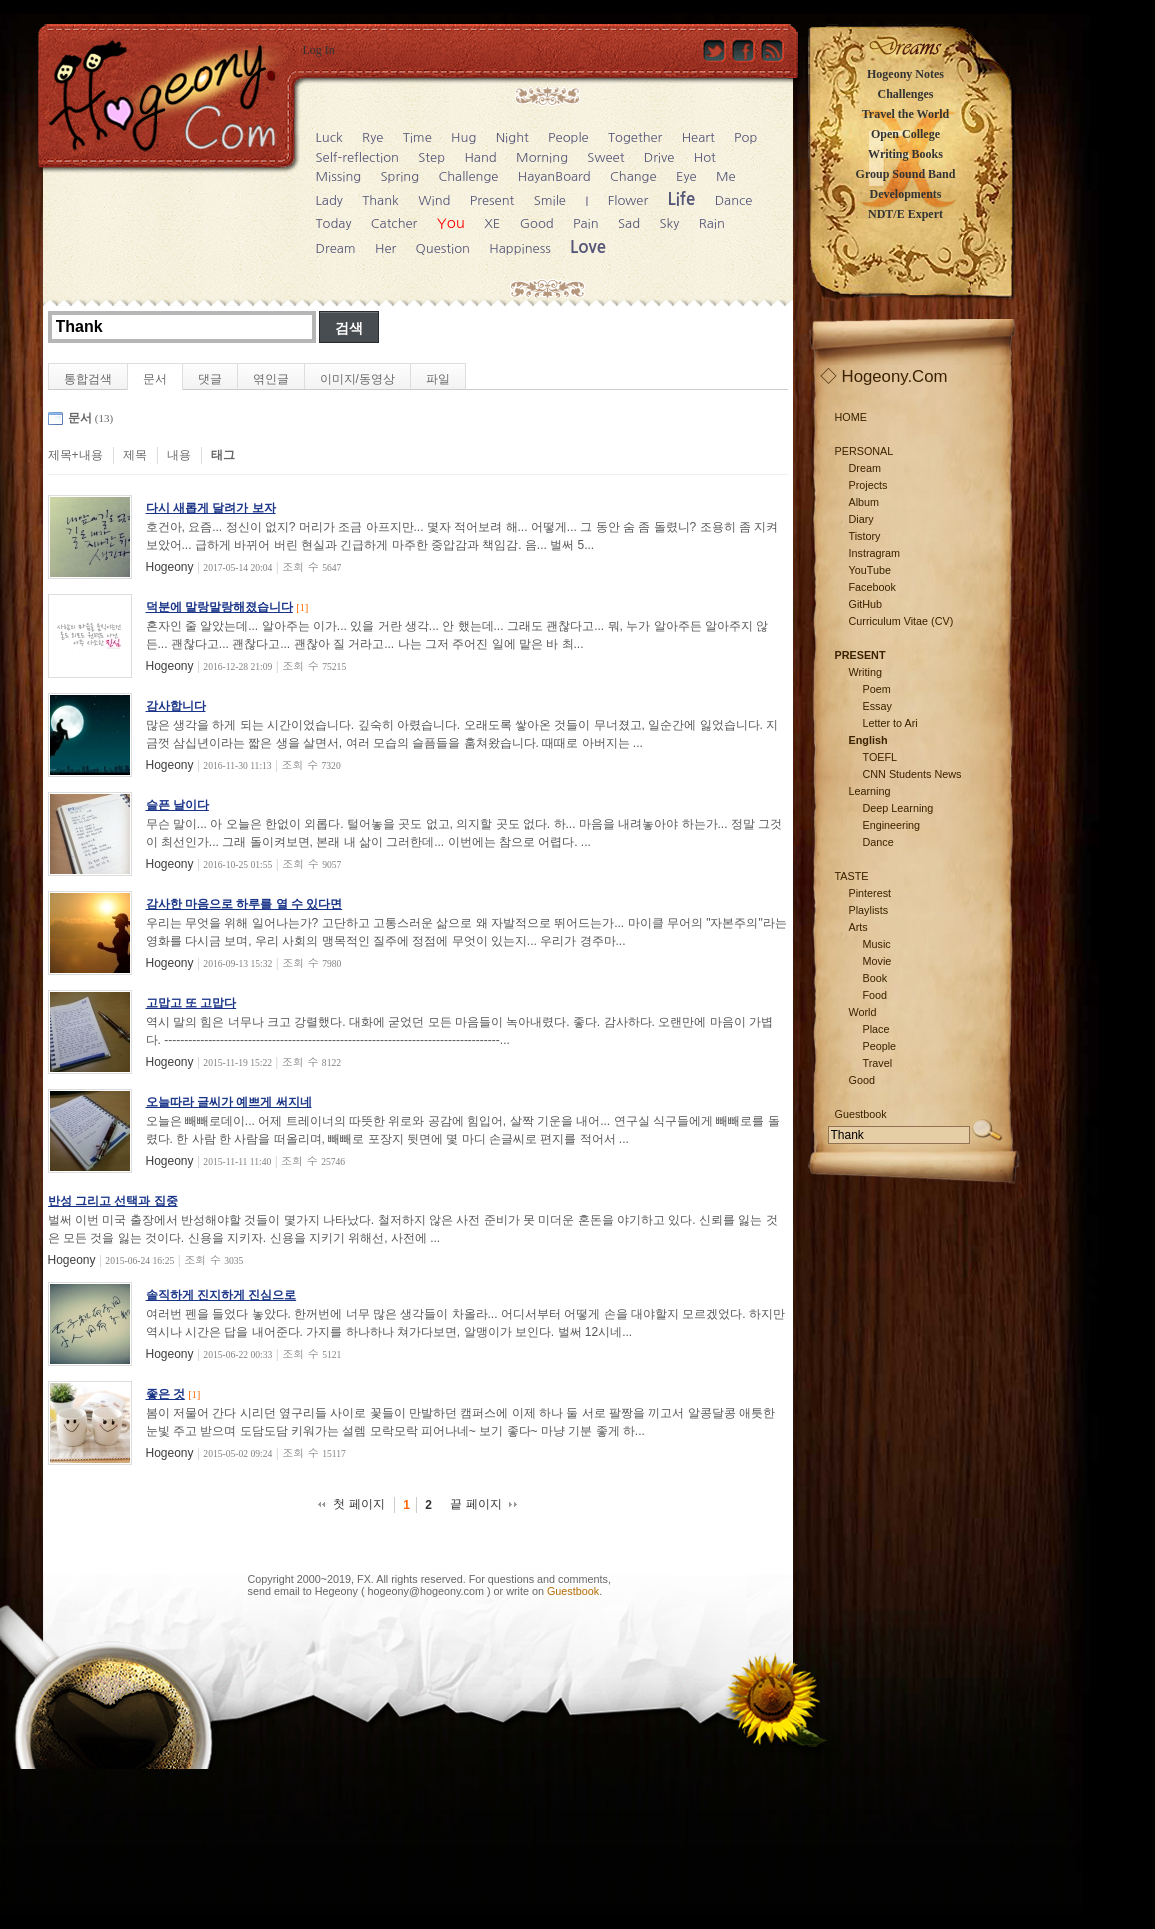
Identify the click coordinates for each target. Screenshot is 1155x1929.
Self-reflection (357, 157)
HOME (851, 417)
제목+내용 (75, 455)
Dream (336, 248)
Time (417, 137)
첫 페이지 (358, 1504)
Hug (463, 137)
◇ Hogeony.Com (884, 376)
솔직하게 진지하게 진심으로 (221, 1295)
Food (875, 995)
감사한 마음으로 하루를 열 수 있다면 (244, 904)
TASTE (852, 876)
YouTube (870, 570)
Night (512, 137)
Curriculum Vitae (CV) (901, 621)
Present (492, 200)
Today (334, 223)
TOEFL (880, 757)
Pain (586, 223)
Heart (698, 137)
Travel (878, 1063)
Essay (877, 706)
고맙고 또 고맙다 (191, 1003)
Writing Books (905, 154)
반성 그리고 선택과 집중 (113, 1201)
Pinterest (870, 893)
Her (385, 248)
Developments (906, 194)
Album (864, 502)
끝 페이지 (475, 1504)
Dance (734, 200)
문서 (155, 379)
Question (443, 248)
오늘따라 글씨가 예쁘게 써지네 (229, 1102)
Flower (628, 200)
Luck (329, 137)
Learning (870, 791)
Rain (712, 223)
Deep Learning (898, 808)
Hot (705, 157)
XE (492, 223)
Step (431, 157)
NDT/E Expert (905, 214)
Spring (400, 176)
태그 (223, 455)
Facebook (872, 587)
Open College (905, 134)
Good (537, 223)
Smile (550, 200)
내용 (179, 455)
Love (588, 247)
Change (633, 176)
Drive (659, 157)
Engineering (892, 825)
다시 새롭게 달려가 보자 (211, 508)
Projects (868, 485)
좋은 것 (165, 1394)
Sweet (605, 157)
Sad (629, 223)
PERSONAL (864, 451)
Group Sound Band (906, 174)
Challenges (905, 94)
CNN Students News (912, 774)
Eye (686, 176)
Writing (865, 672)
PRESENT (860, 655)
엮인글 (271, 379)
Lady (329, 200)
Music (877, 944)
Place (876, 1029)
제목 (135, 455)
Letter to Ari (890, 723)
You (451, 222)
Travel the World (906, 114)
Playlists (869, 910)
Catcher (394, 223)
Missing (339, 176)
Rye (372, 137)
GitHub (866, 604)
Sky (669, 223)
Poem (877, 689)
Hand (480, 157)
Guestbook (573, 1591)
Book (875, 978)
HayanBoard (554, 176)
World (863, 1012)
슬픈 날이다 (177, 805)
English (868, 740)
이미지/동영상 (357, 379)
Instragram (875, 553)
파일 (438, 379)
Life (682, 199)
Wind (434, 200)
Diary (861, 519)
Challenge (468, 176)
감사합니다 (176, 706)
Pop (745, 137)
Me (726, 176)
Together (635, 137)
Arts (858, 927)
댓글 (210, 379)
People (568, 137)
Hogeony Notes (905, 74)
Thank (380, 200)
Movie (877, 961)
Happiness (519, 248)
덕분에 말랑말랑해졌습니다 (219, 607)
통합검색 (88, 379)
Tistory (865, 536)
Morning (542, 157)
